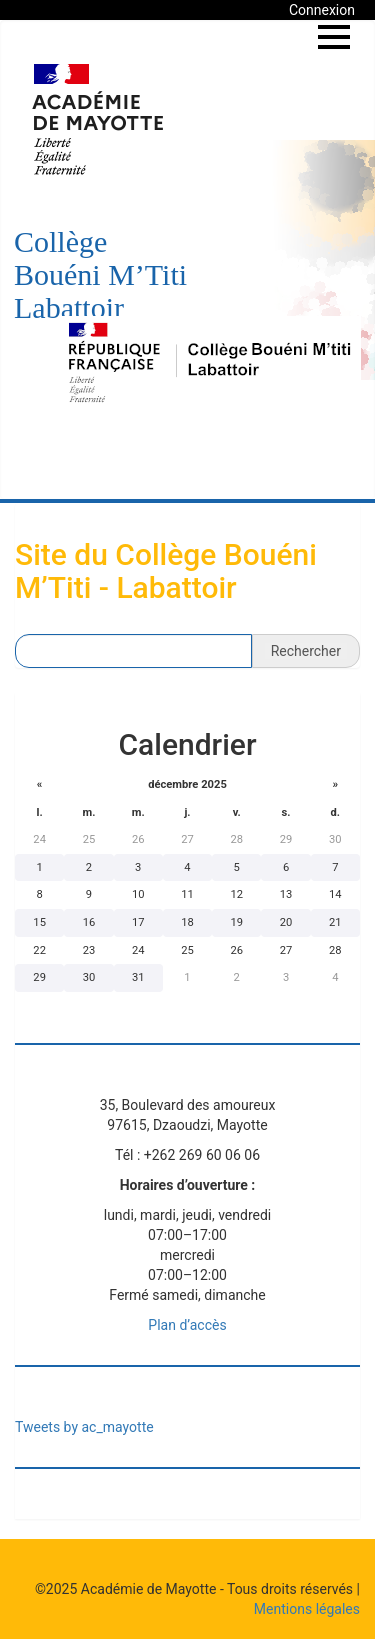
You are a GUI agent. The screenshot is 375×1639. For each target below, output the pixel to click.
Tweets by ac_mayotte (84, 1427)
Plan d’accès (187, 1325)
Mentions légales (307, 1609)
